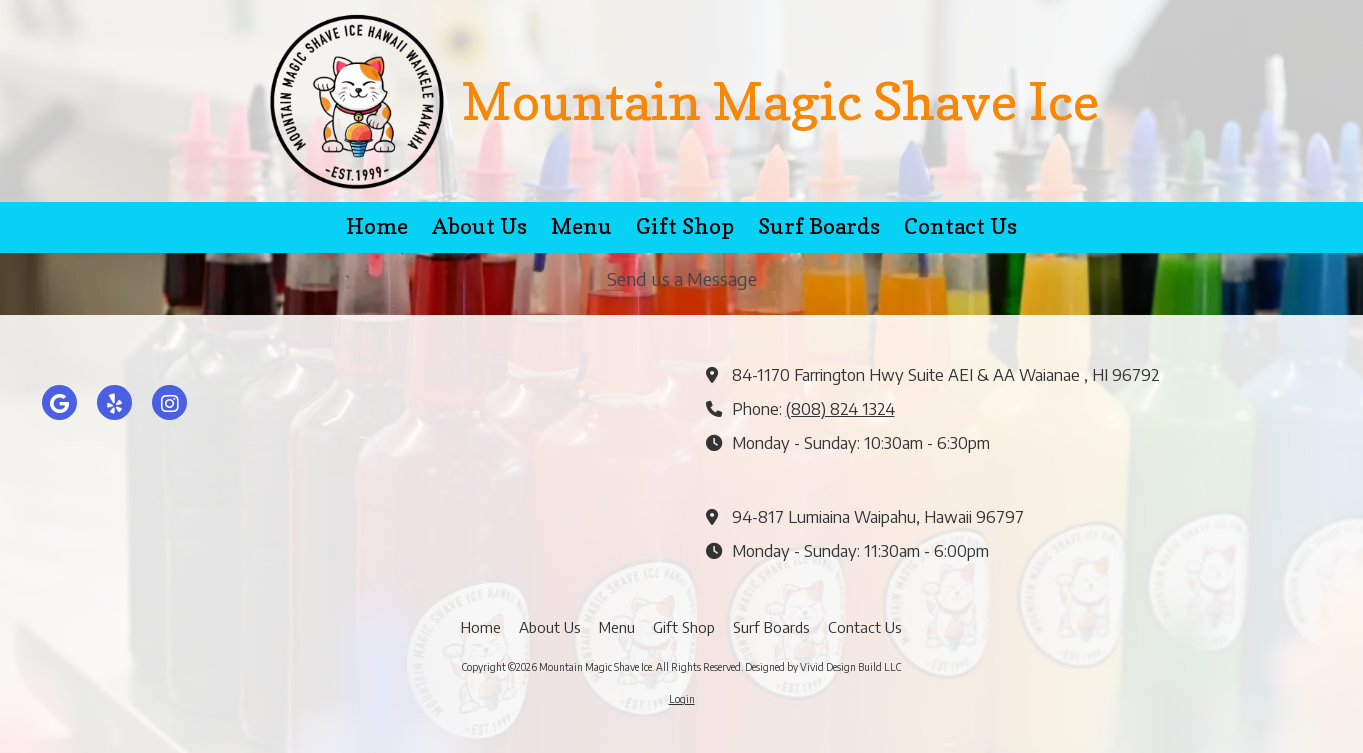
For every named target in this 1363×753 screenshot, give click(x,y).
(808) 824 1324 (840, 408)
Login (682, 699)
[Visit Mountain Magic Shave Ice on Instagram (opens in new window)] (169, 402)
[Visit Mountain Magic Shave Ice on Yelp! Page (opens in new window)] (114, 402)
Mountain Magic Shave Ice (780, 100)
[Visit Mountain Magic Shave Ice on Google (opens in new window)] (59, 402)
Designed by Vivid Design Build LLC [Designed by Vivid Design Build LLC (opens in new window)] (823, 667)
